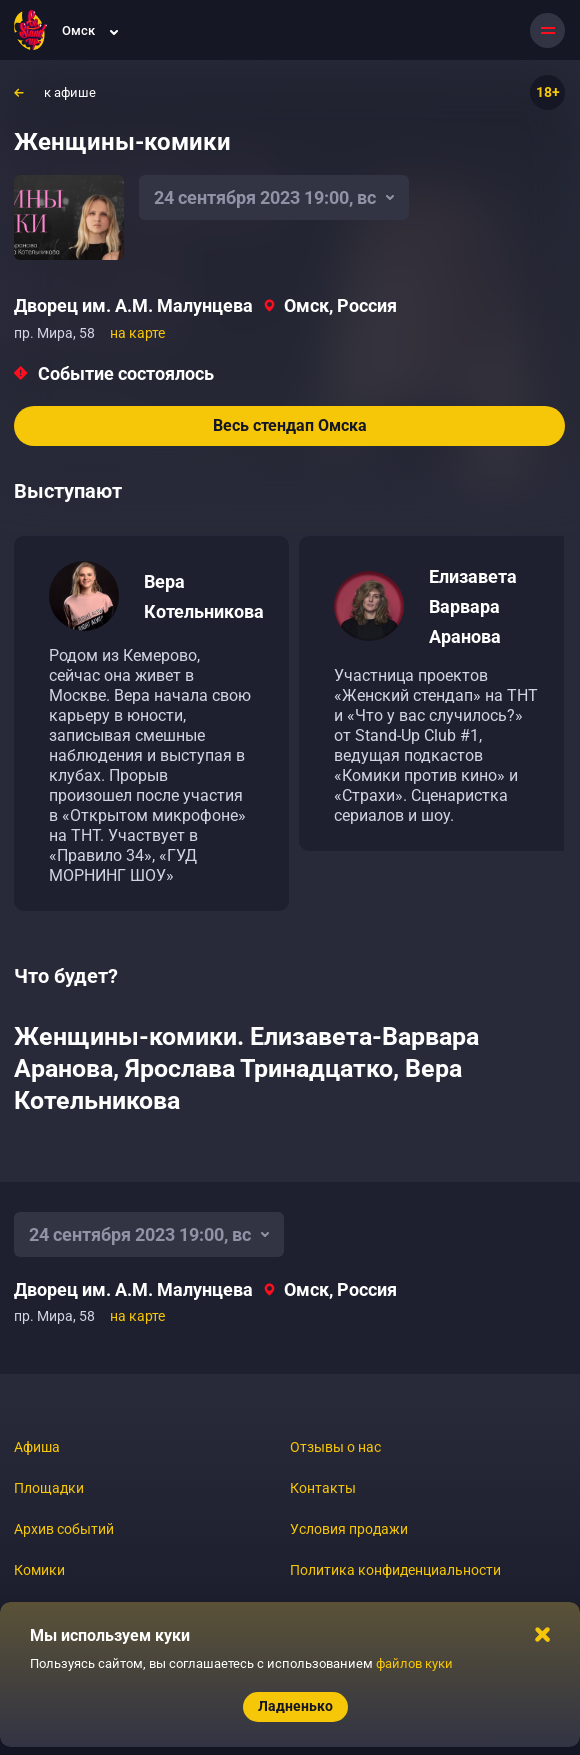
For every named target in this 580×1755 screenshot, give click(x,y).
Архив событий (64, 1529)
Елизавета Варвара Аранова (473, 606)
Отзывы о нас (335, 1447)
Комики (39, 1570)
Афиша (37, 1447)
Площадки (49, 1488)
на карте (137, 333)
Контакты (323, 1488)
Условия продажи (349, 1529)
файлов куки (414, 1663)
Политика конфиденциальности (395, 1570)
